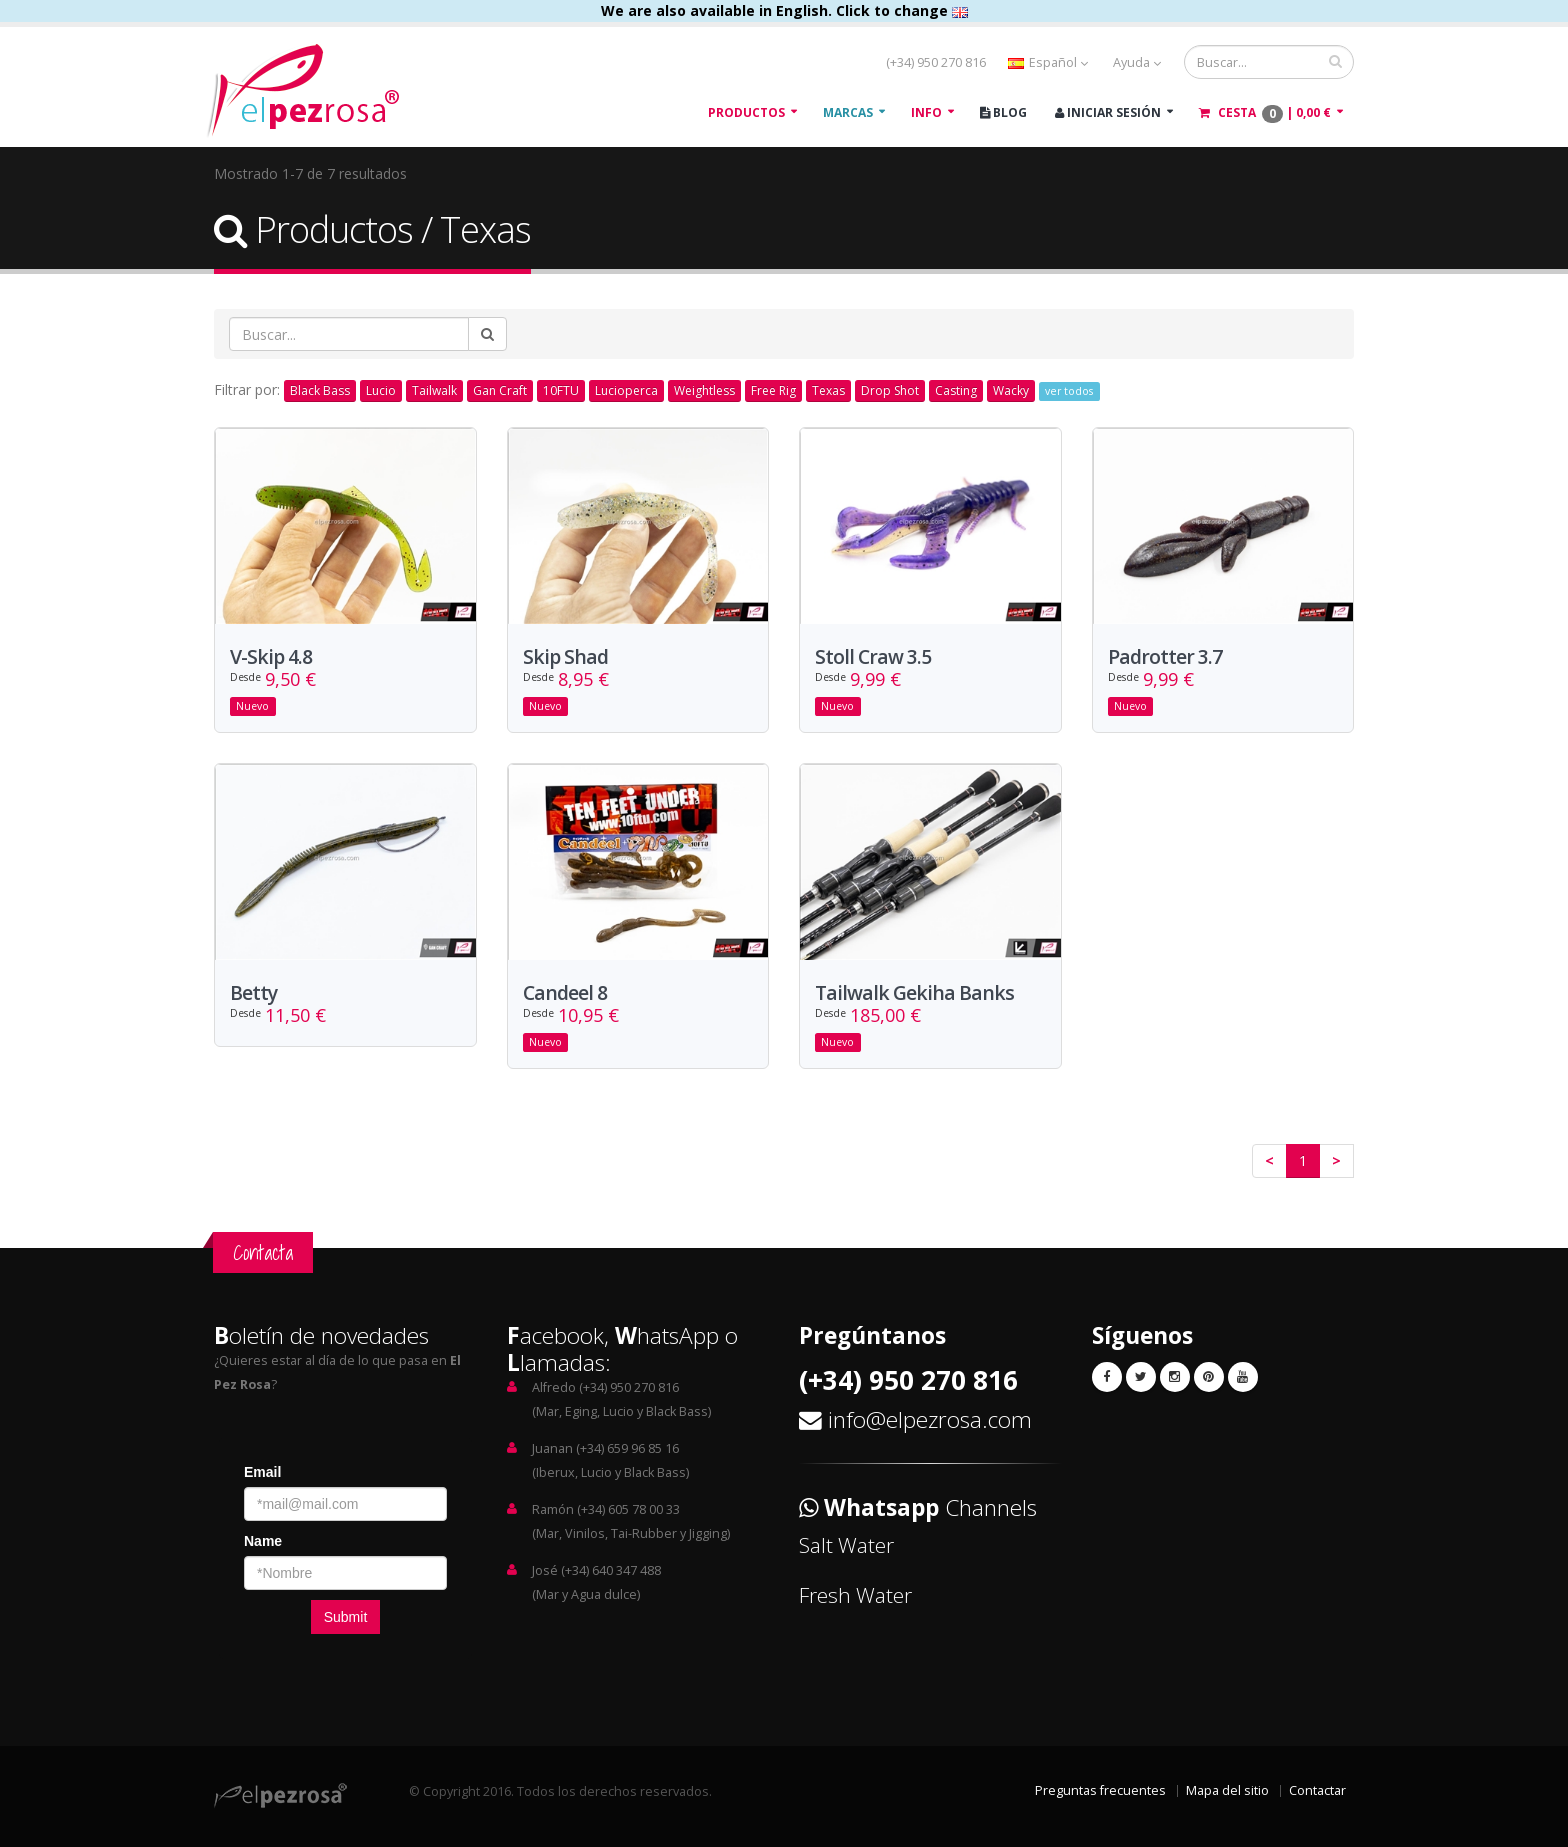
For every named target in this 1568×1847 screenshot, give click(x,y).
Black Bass (320, 390)
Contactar (1317, 1790)
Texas (828, 390)
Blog (1003, 112)
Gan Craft (500, 390)
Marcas (848, 112)
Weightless (704, 390)
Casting (956, 390)
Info (926, 112)
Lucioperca (626, 390)
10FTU (561, 390)
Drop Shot (890, 390)
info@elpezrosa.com (930, 1419)
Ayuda (1137, 62)
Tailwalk (434, 390)
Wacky (1011, 390)
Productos (746, 112)
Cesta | (1265, 113)
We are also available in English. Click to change (784, 10)
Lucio (381, 390)
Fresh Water (855, 1595)
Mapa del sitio (1227, 1790)
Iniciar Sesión (1108, 112)
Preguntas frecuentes (1100, 1790)
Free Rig (773, 390)
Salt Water (846, 1545)
